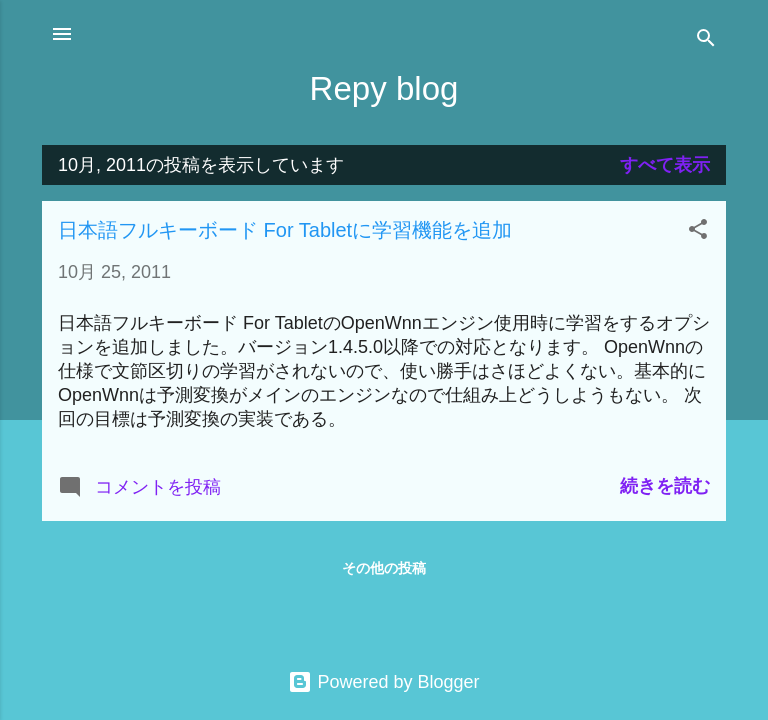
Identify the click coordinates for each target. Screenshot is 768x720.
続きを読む (665, 486)
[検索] (706, 40)
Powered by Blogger (383, 682)
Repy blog (384, 88)
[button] (698, 232)
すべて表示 (665, 165)
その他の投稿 (384, 568)
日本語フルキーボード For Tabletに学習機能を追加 (285, 230)
